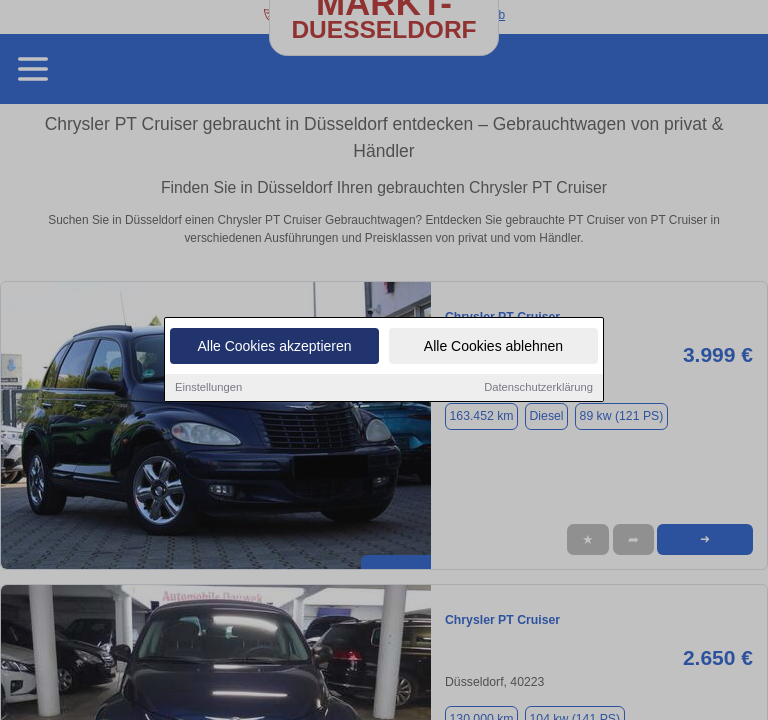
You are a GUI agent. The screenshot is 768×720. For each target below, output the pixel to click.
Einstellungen (208, 387)
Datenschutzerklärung (538, 387)
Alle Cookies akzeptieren (274, 346)
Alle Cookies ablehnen (493, 346)
